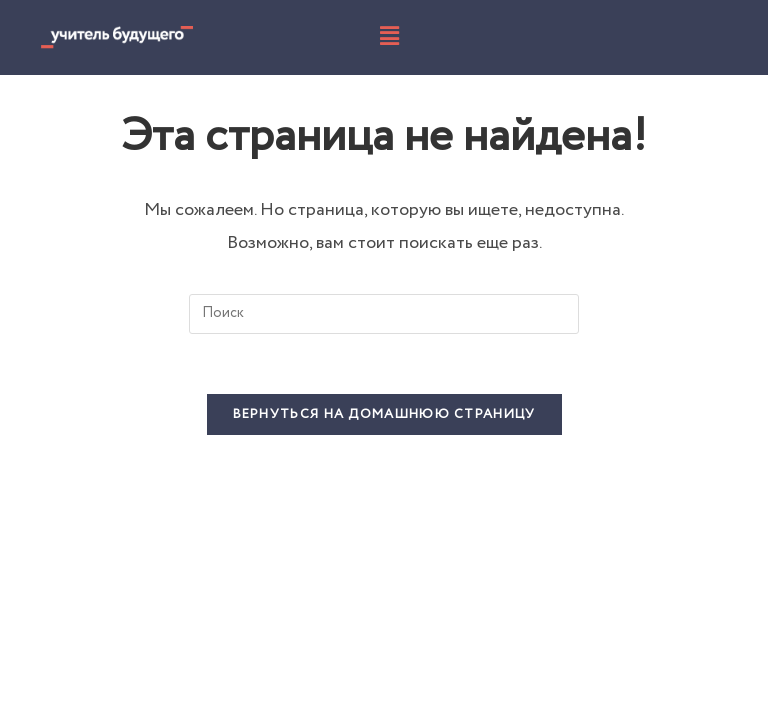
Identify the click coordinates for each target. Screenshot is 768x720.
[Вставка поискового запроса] (384, 314)
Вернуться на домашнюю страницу (384, 414)
